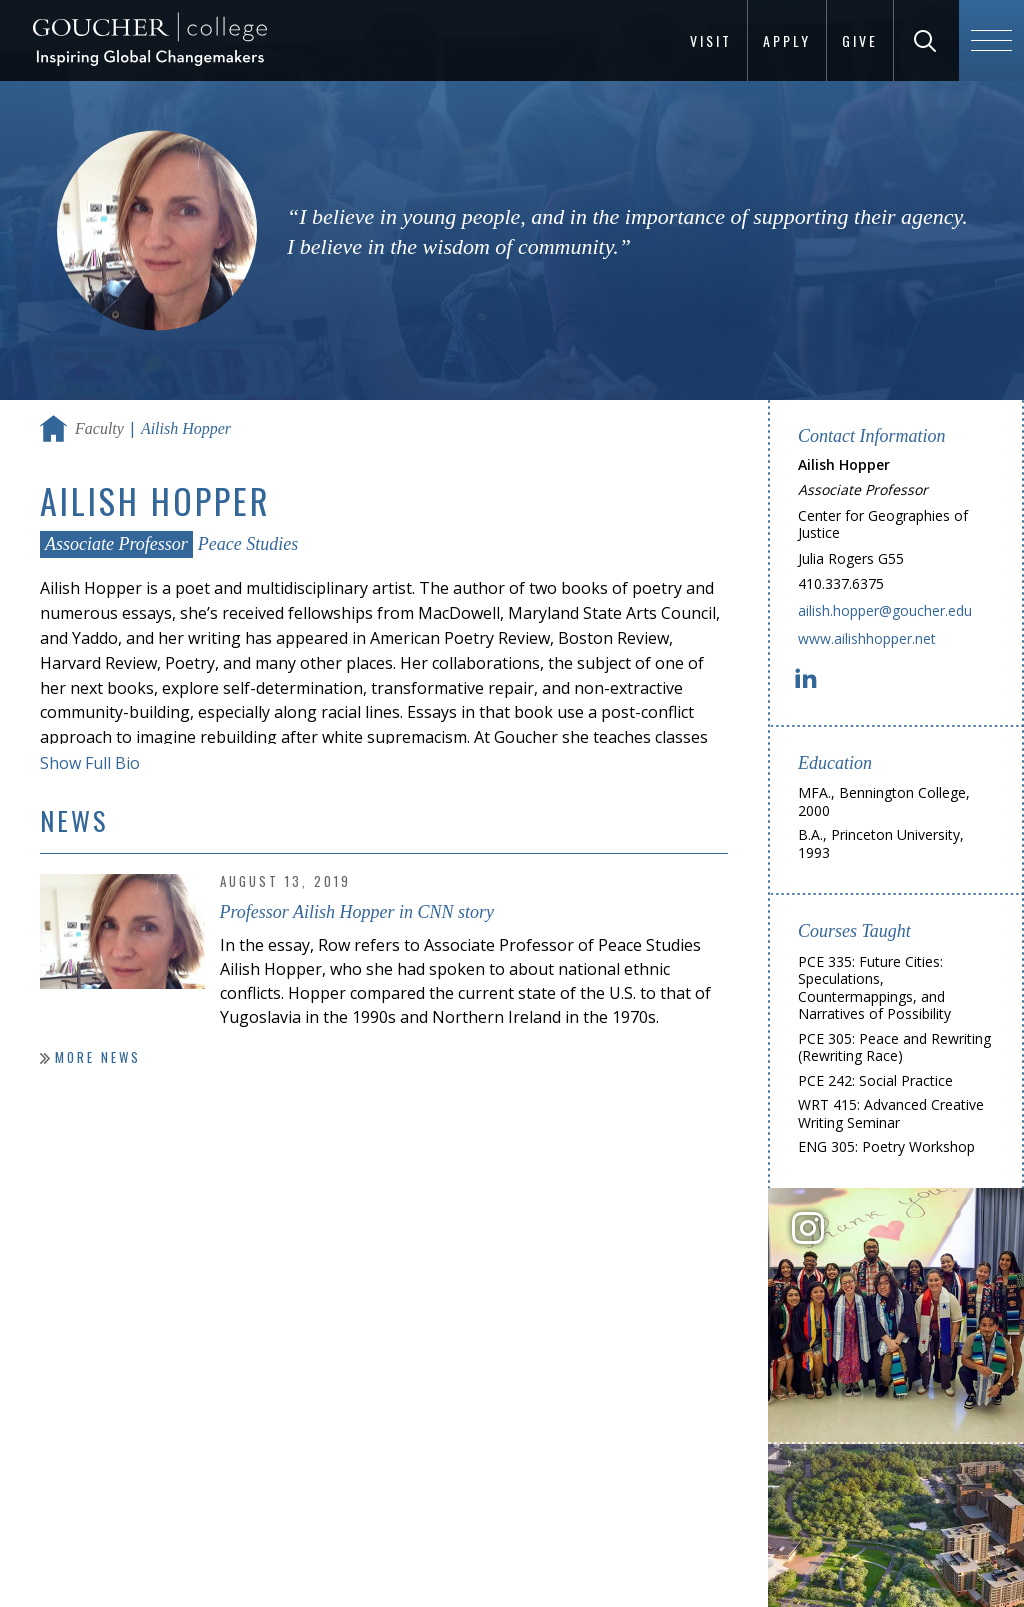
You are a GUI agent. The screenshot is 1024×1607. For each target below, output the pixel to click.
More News (98, 1057)
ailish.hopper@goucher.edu (885, 610)
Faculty (99, 428)
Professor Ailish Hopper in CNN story (357, 912)
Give (860, 40)
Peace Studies (248, 544)
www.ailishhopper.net (867, 638)
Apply (787, 40)
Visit (711, 40)
